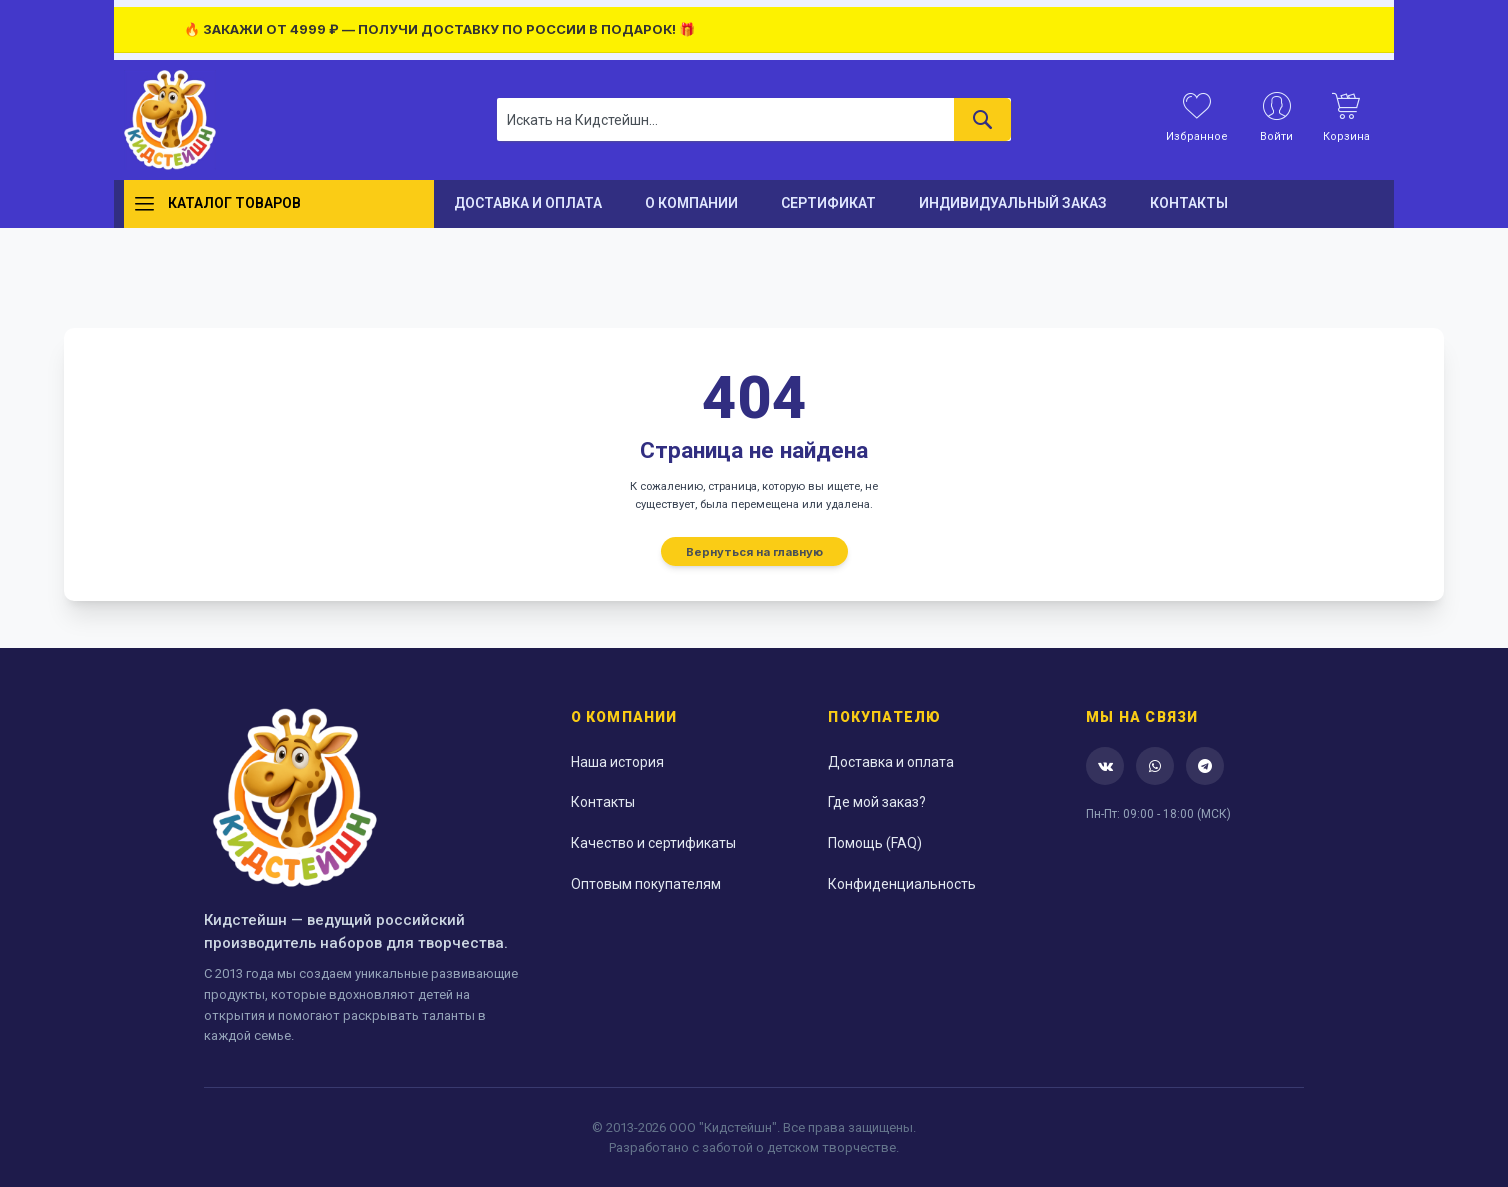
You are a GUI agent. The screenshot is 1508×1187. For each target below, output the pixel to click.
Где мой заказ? (877, 802)
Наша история (617, 762)
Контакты (603, 802)
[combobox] (753, 119)
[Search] (982, 119)
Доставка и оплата (891, 762)
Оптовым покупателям (646, 884)
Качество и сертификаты (653, 843)
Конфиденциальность (902, 884)
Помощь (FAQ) (875, 843)
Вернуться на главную (754, 551)
